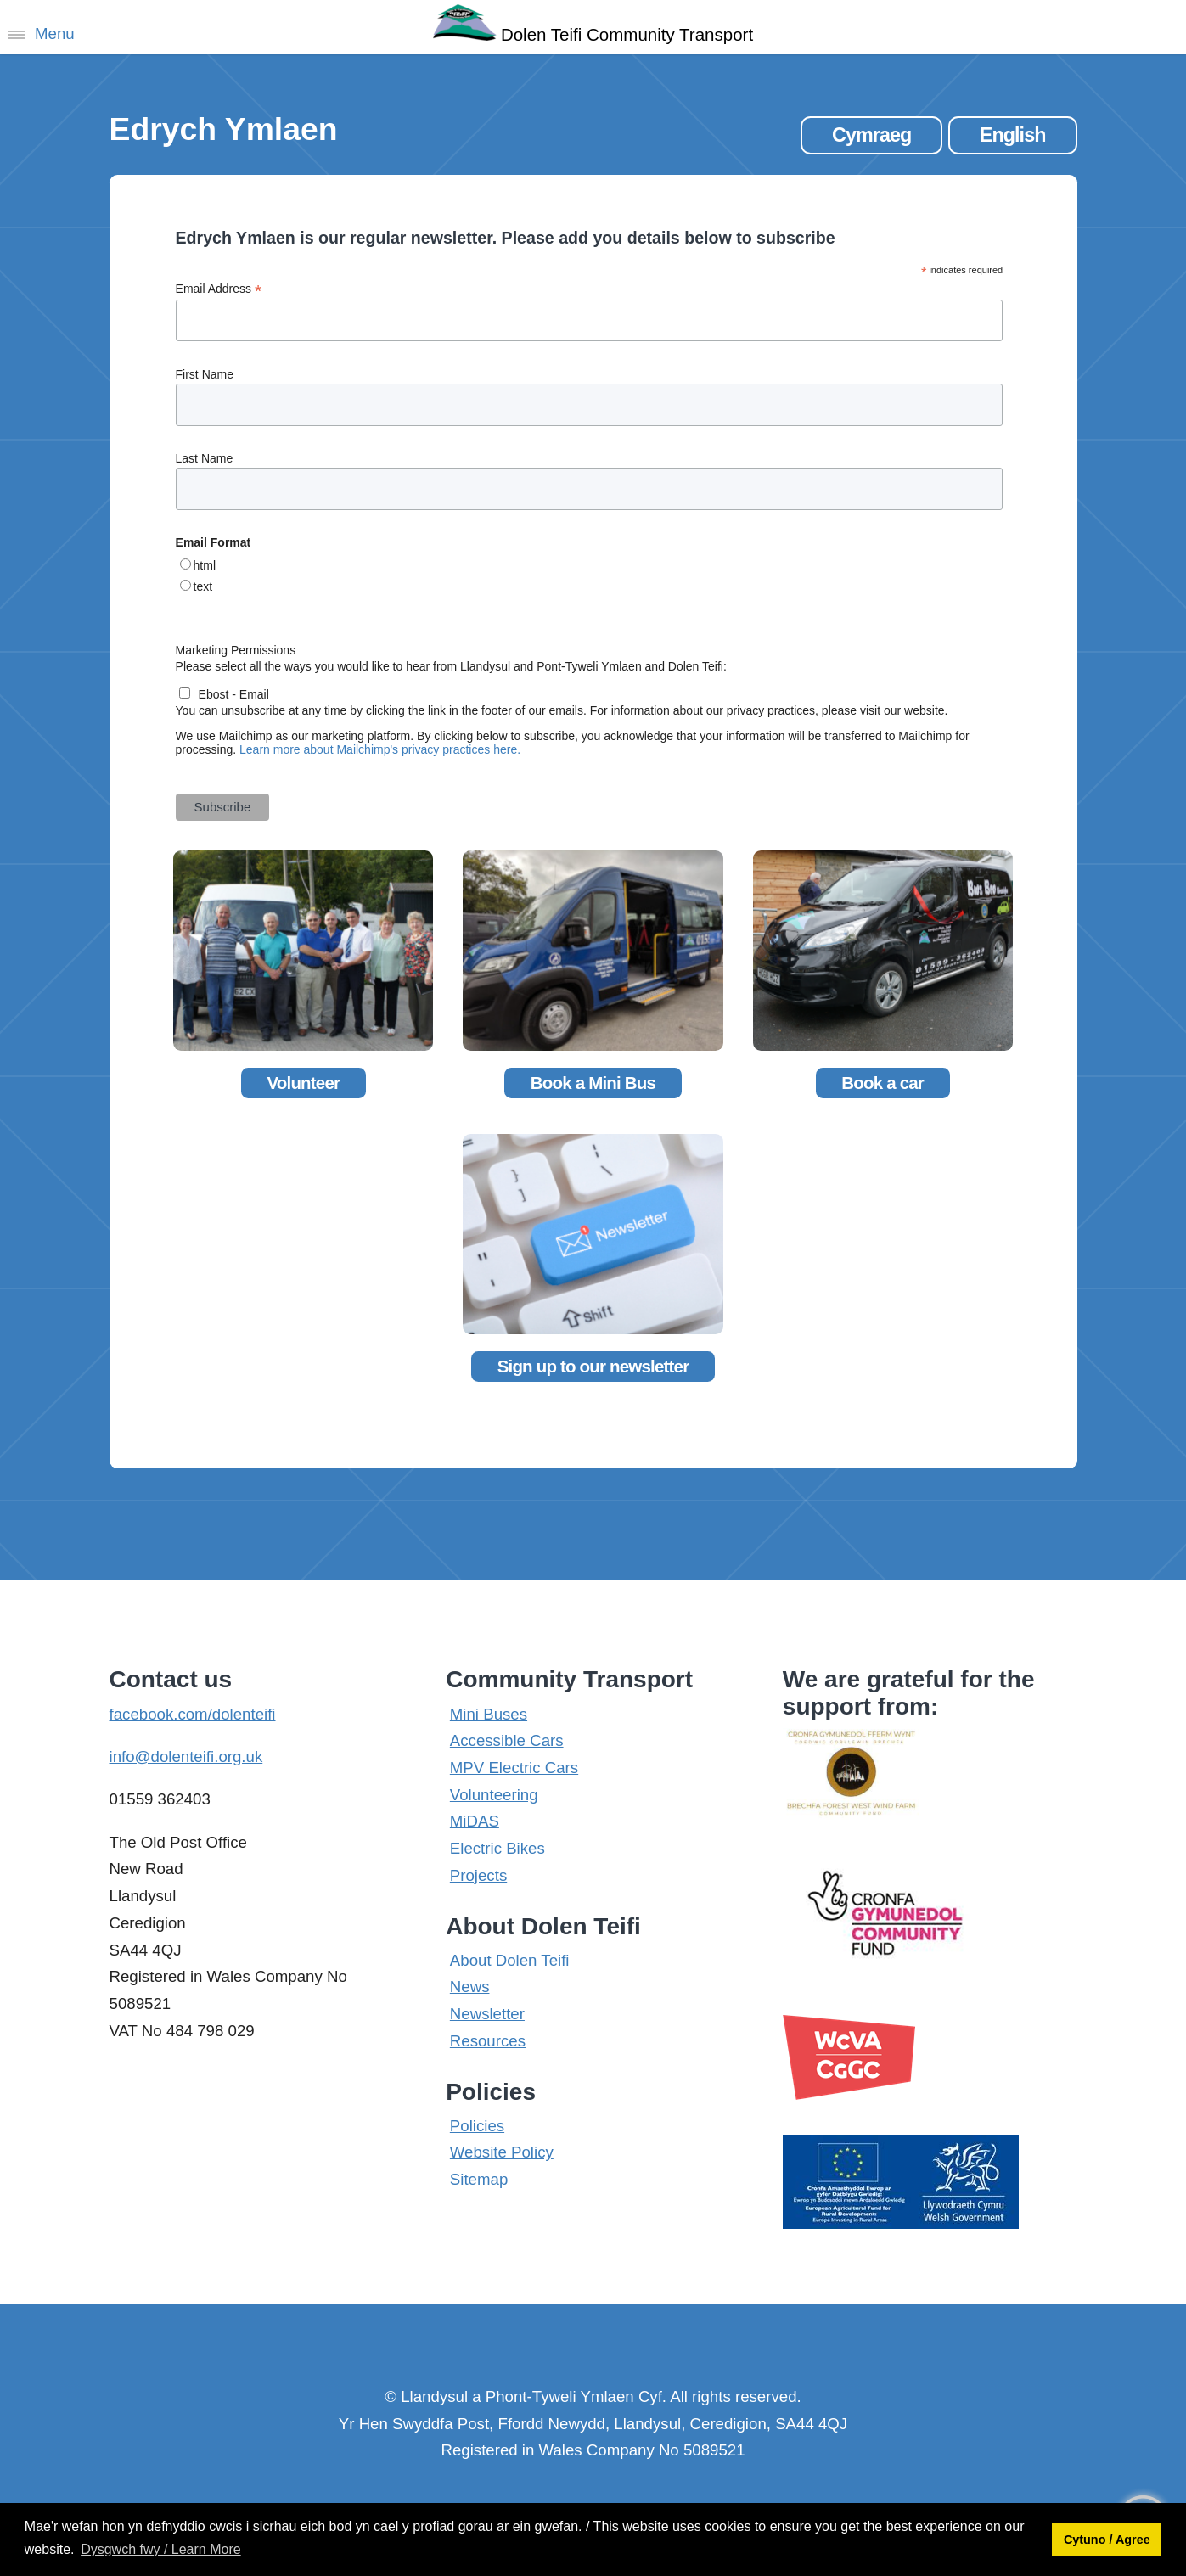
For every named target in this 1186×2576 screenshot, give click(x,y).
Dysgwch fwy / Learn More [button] (161, 2549)
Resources (488, 2041)
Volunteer (303, 1082)
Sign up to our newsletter (593, 1366)
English (1013, 135)
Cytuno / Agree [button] (1107, 2539)
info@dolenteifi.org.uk (186, 1756)
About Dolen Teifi (510, 1960)
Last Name (204, 458)
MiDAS (474, 1821)
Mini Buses (488, 1714)
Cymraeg (871, 135)
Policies (477, 2126)
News (470, 1986)
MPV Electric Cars (514, 1767)
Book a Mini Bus (593, 1082)
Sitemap (479, 2179)
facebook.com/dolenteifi (193, 1714)
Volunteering (494, 1795)
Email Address (219, 289)
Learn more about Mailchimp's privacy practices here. (379, 749)
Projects (478, 1875)
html (205, 565)
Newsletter (487, 2014)
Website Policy (502, 2152)
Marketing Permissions (236, 650)
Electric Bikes (497, 1848)
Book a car (882, 1082)
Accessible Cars (507, 1740)
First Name (204, 374)
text (203, 586)
